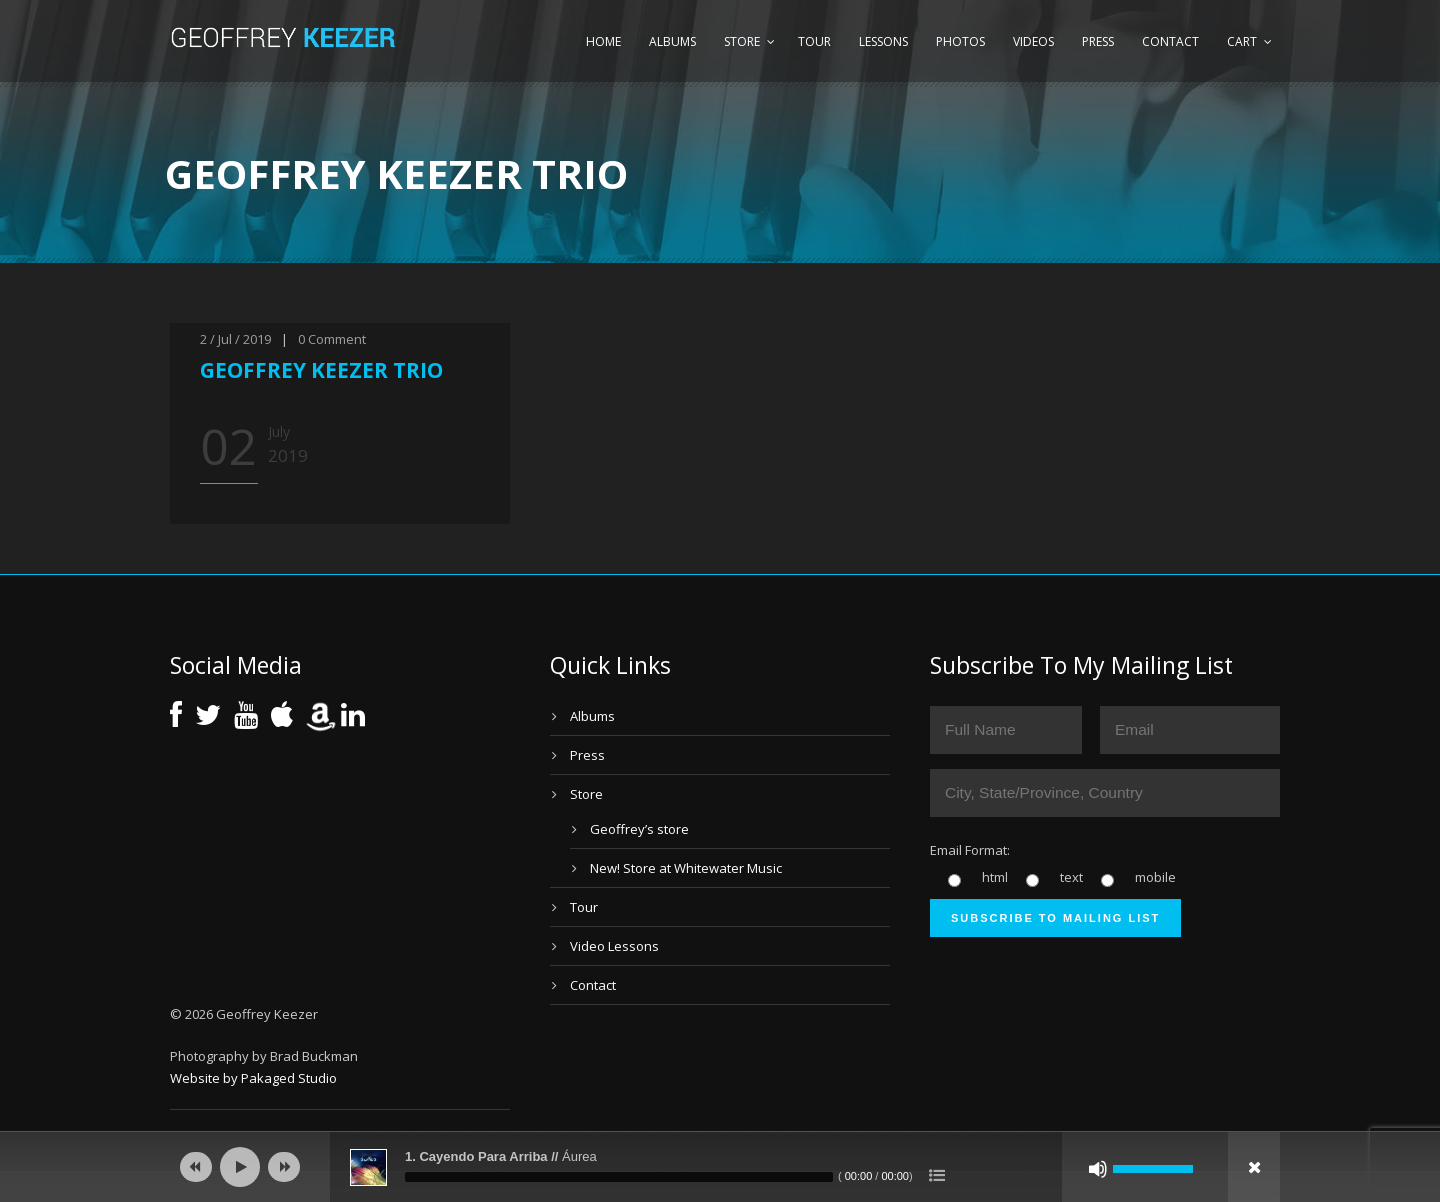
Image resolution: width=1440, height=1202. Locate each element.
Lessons (883, 41)
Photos (960, 41)
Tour (814, 41)
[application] (720, 1167)
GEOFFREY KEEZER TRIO (321, 370)
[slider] (619, 1177)
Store (742, 41)
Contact (1170, 41)
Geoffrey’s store (639, 829)
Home (603, 41)
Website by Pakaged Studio (253, 1078)
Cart (1242, 41)
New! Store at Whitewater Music (686, 868)
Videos (1033, 41)
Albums (672, 41)
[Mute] (1098, 1169)
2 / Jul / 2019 (235, 339)
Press (1098, 41)
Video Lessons (614, 946)
